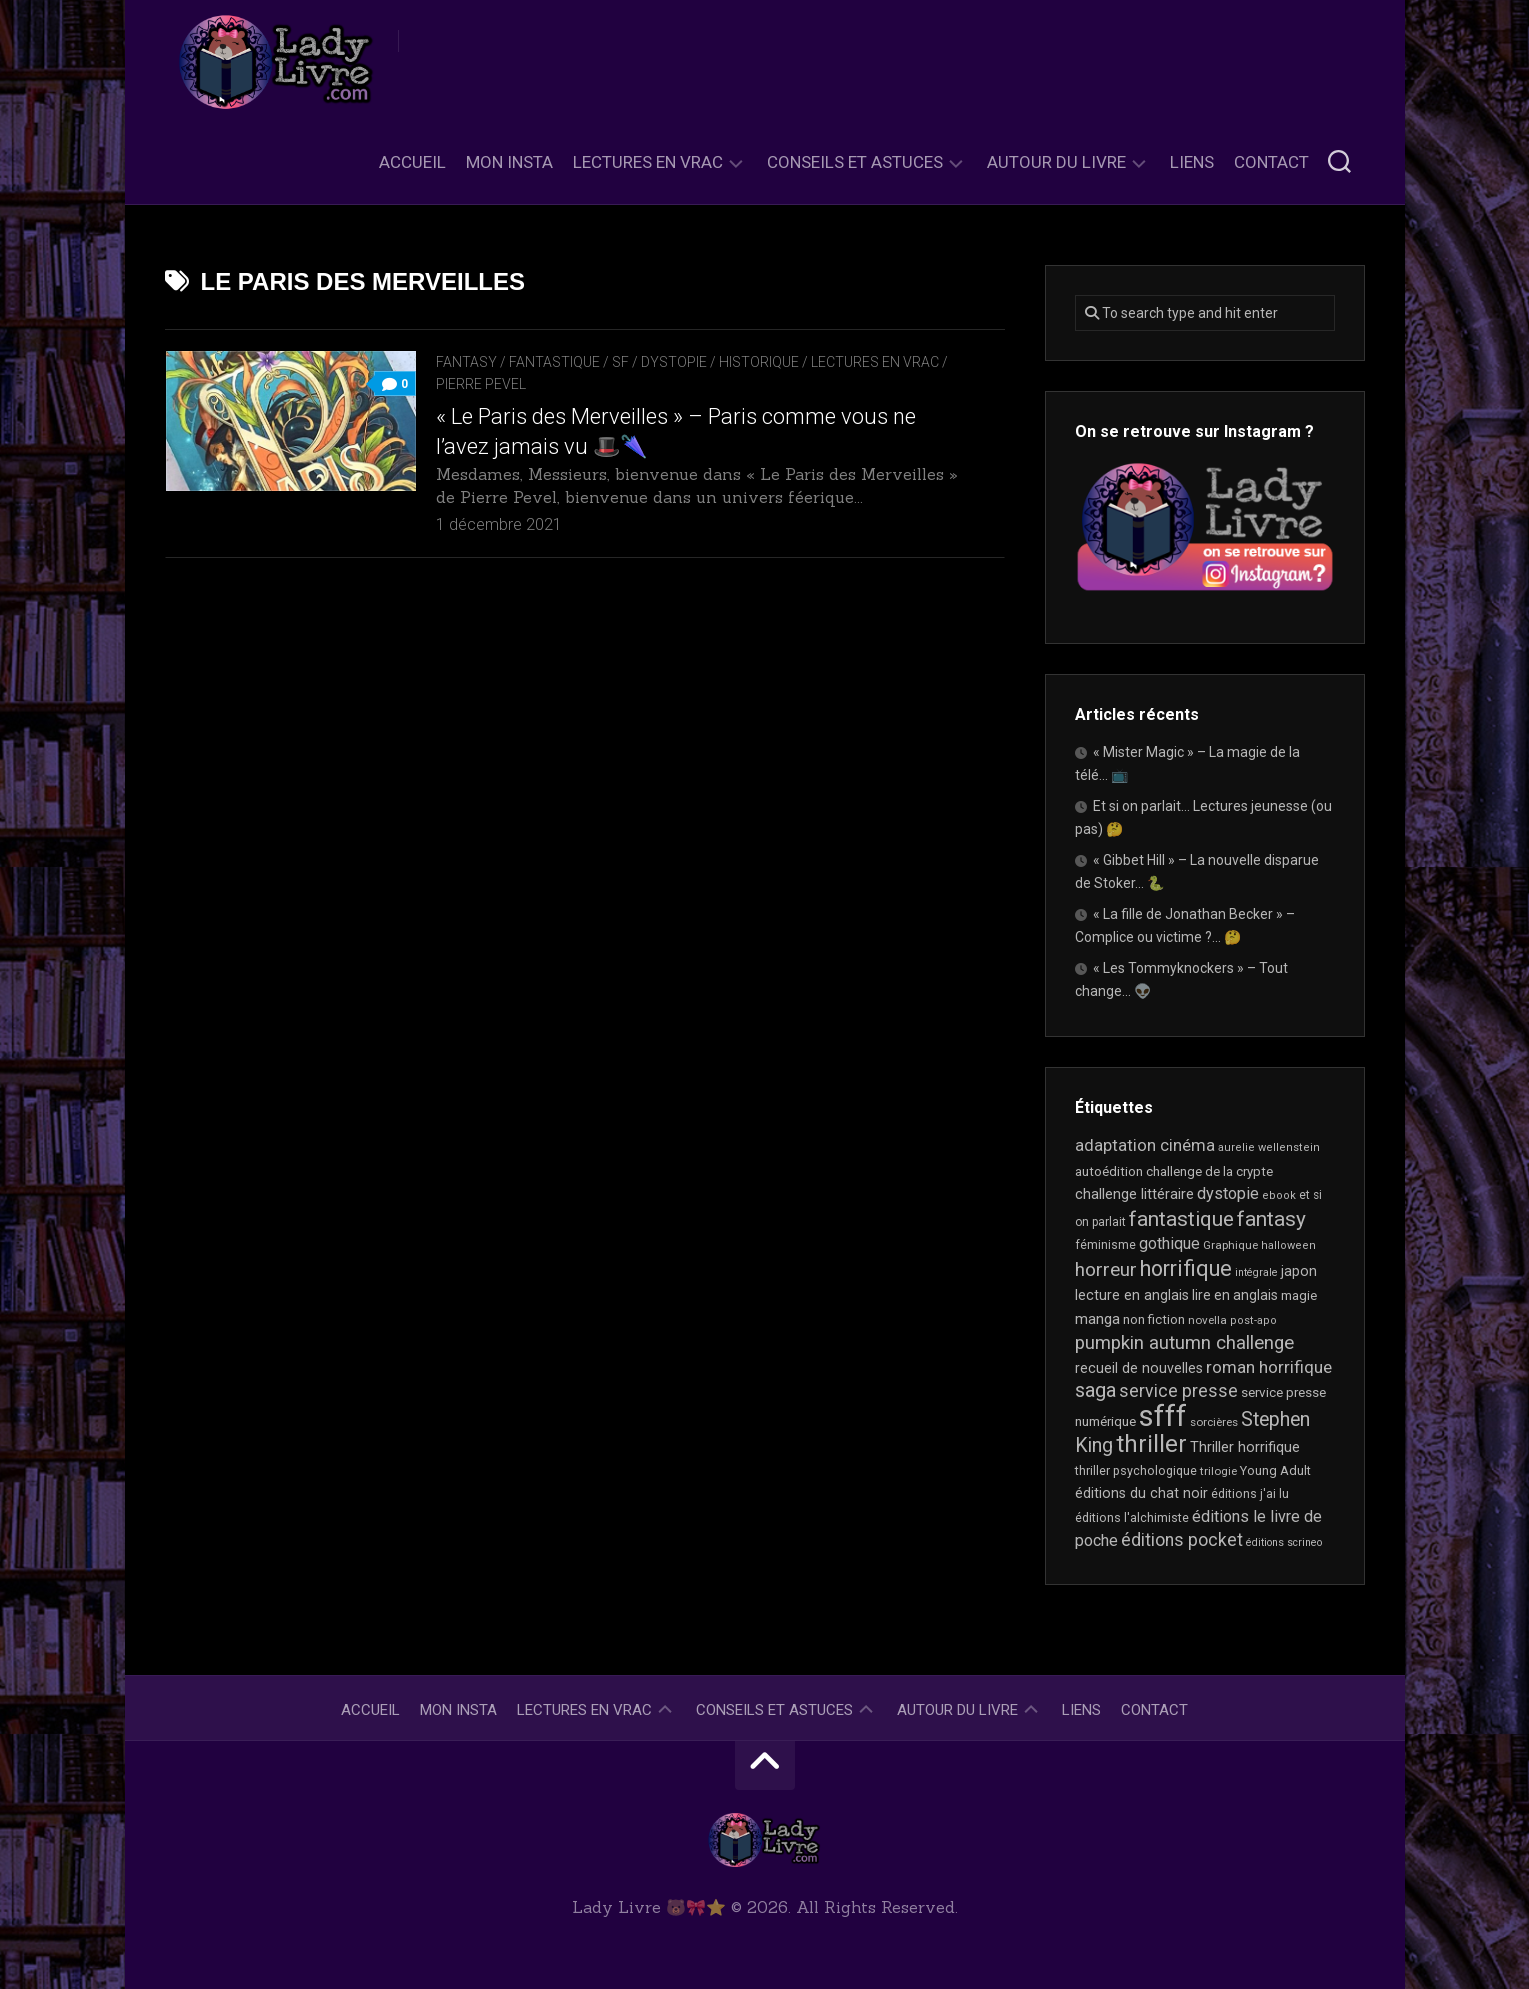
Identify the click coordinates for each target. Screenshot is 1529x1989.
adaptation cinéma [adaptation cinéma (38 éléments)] (1145, 1145)
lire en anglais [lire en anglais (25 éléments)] (1235, 1295)
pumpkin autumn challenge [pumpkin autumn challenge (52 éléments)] (1184, 1343)
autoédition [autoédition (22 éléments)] (1109, 1171)
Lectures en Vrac (648, 162)
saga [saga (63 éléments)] (1095, 1390)
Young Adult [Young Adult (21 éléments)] (1275, 1470)
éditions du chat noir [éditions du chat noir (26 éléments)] (1141, 1493)
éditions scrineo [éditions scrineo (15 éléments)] (1284, 1542)
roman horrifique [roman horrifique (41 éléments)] (1269, 1367)
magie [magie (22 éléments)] (1299, 1295)
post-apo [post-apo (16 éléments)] (1253, 1320)
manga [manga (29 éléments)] (1097, 1319)
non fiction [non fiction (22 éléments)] (1154, 1319)
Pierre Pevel (481, 384)
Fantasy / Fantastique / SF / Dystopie (571, 362)
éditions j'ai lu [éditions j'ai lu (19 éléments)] (1250, 1494)
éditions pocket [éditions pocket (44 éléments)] (1182, 1540)
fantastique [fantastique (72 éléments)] (1181, 1219)
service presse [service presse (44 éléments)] (1178, 1391)
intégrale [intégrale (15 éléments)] (1256, 1272)
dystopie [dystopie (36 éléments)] (1228, 1193)
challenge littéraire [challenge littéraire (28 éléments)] (1134, 1194)
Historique (759, 362)
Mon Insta (509, 162)
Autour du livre (1056, 162)
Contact (1271, 162)
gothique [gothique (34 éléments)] (1169, 1243)
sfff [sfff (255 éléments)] (1163, 1416)
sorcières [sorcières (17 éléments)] (1214, 1422)
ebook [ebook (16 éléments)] (1279, 1195)
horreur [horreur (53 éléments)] (1106, 1270)
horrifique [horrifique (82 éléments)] (1186, 1268)
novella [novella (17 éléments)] (1207, 1320)
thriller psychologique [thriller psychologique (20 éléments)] (1136, 1470)
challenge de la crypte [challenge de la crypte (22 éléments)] (1209, 1171)
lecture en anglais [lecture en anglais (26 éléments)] (1132, 1295)
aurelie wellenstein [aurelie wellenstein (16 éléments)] (1269, 1147)
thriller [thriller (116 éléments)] (1151, 1444)
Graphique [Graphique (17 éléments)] (1230, 1245)
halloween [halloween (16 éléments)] (1288, 1245)
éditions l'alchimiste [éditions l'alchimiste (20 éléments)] (1132, 1517)
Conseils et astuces (855, 162)
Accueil (412, 162)
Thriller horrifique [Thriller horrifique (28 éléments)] (1245, 1447)
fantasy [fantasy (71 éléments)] (1271, 1219)
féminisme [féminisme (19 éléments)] (1105, 1245)
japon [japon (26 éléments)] (1299, 1271)
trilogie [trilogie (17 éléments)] (1218, 1471)
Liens (1192, 162)
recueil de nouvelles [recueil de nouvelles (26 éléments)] (1139, 1368)
